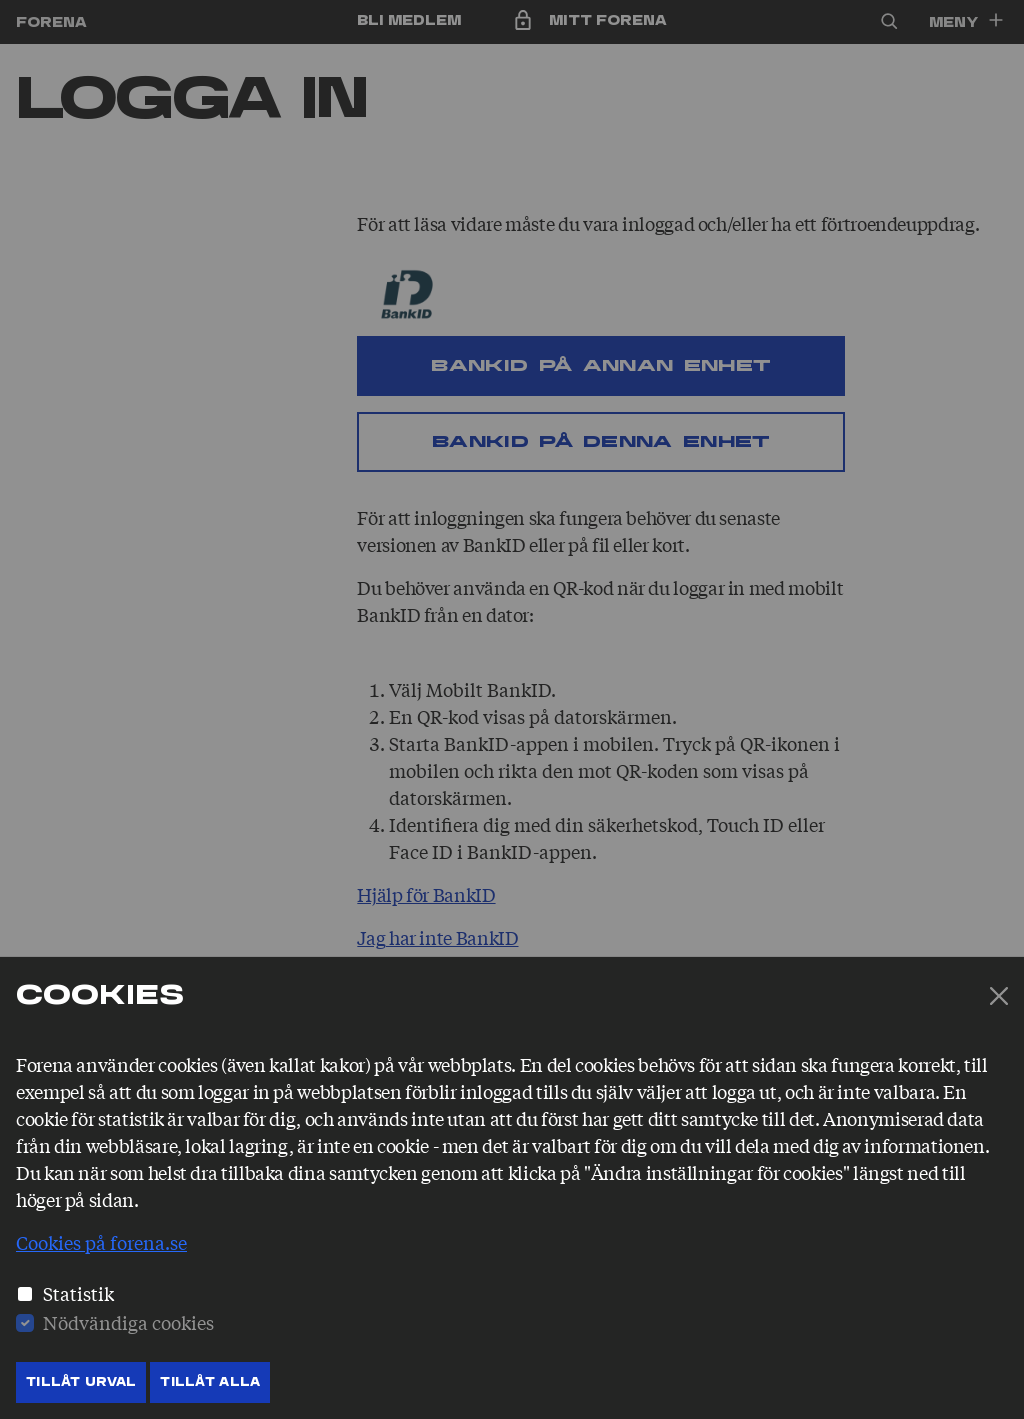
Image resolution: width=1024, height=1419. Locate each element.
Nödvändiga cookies (128, 1322)
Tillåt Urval (81, 1382)
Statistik (78, 1293)
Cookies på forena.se (101, 1242)
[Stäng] (999, 996)
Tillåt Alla (210, 1382)
